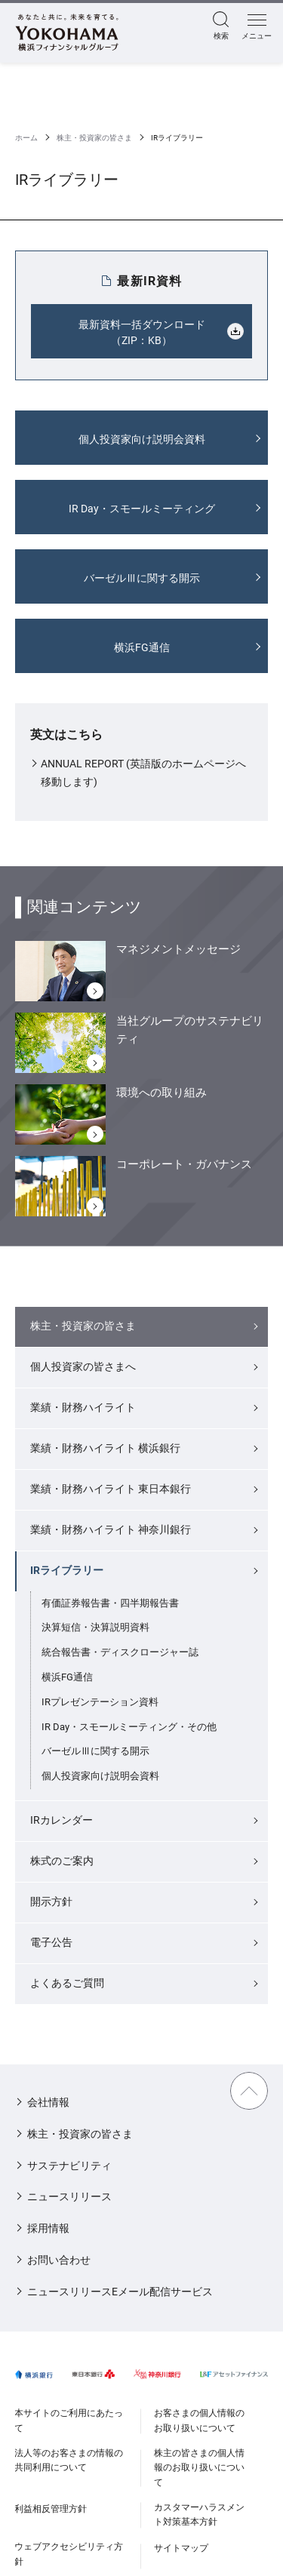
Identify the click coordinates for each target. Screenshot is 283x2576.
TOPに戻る (249, 2091)
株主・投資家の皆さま (94, 138)
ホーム (26, 138)
